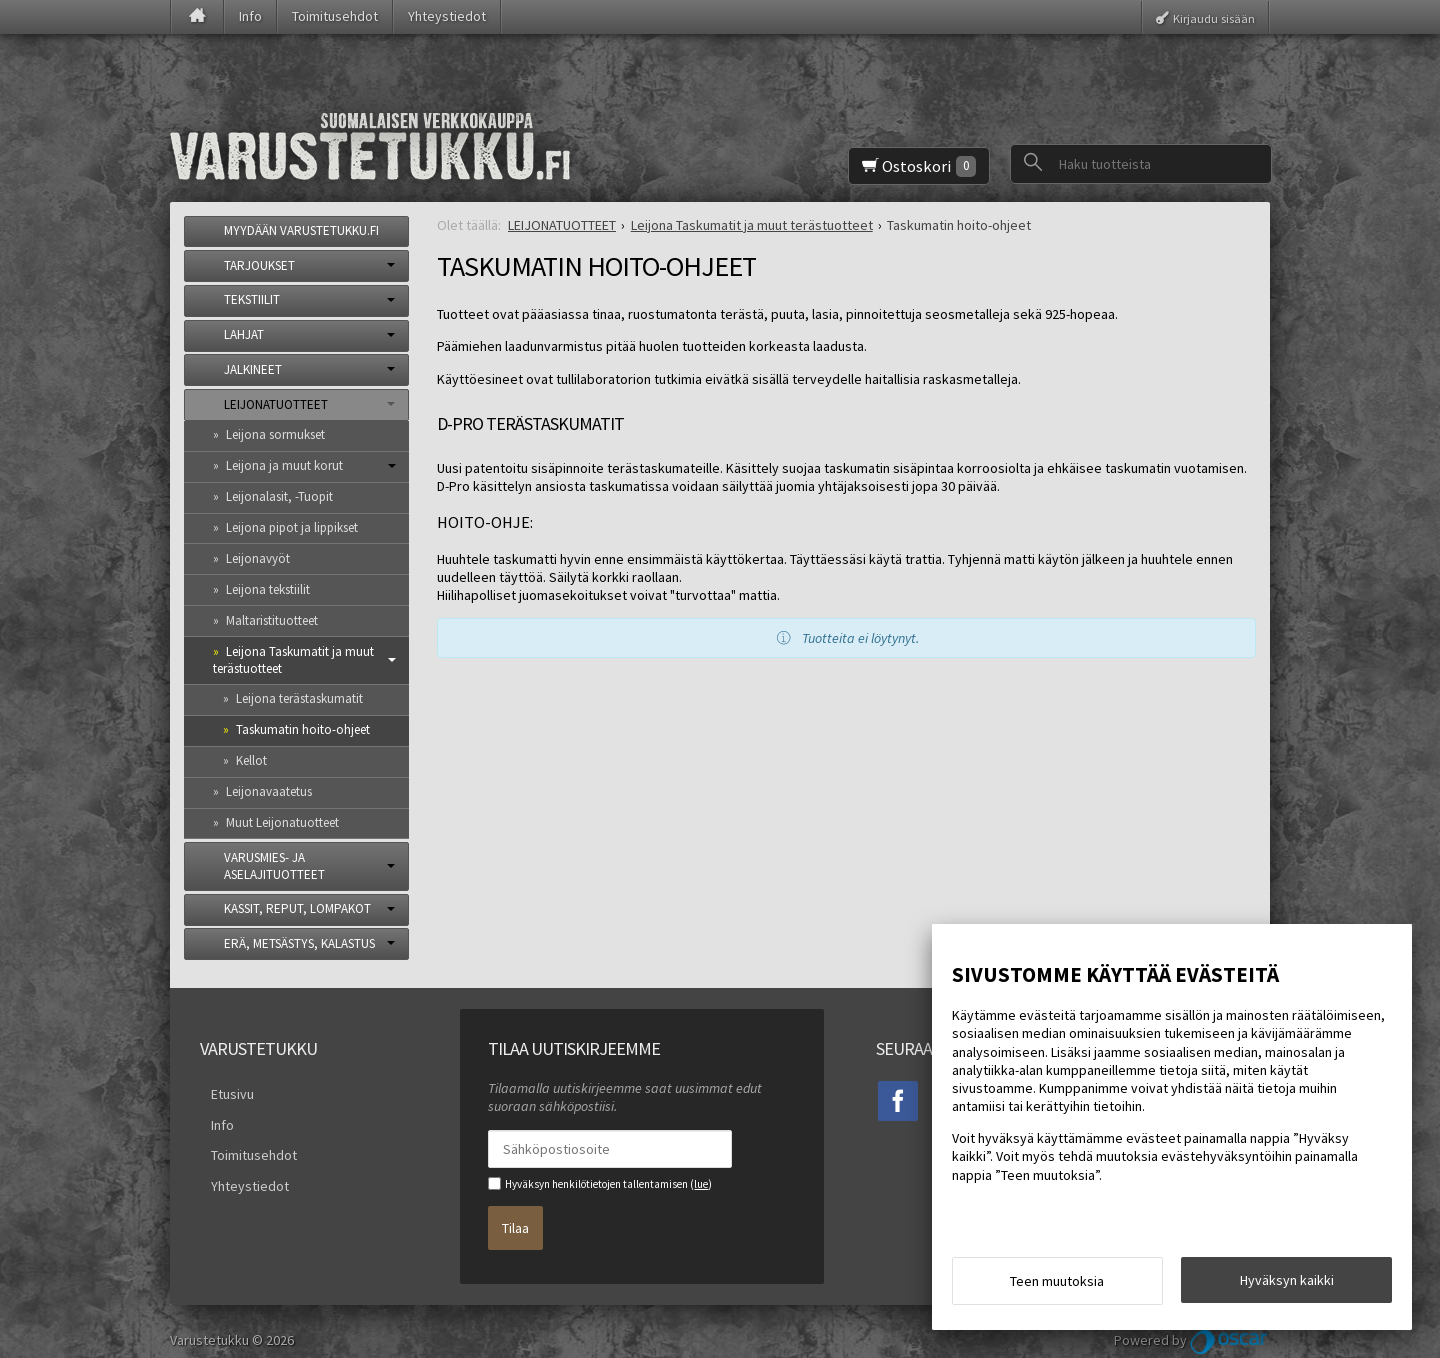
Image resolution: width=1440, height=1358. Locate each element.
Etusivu (221, 1091)
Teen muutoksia (1057, 1286)
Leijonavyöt (258, 558)
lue (701, 1184)
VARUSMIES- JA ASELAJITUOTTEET (274, 866)
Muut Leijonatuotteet (282, 822)
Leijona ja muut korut (284, 465)
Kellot (251, 760)
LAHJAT (244, 334)
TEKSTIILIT (252, 299)
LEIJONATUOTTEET (276, 404)
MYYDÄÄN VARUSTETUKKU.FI (301, 230)
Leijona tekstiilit (268, 589)
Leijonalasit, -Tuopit (279, 496)
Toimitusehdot (335, 16)
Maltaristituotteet (272, 620)
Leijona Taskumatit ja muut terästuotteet (293, 660)
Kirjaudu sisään (1214, 17)
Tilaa (515, 1219)
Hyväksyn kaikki (1287, 1285)
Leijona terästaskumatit (299, 698)
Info (250, 16)
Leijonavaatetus (269, 791)
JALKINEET (253, 369)
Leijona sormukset (275, 434)
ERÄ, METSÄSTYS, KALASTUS (299, 943)
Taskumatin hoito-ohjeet (303, 729)
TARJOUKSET (259, 265)
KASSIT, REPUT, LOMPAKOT (297, 908)
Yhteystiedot (447, 16)
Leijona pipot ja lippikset (292, 527)
